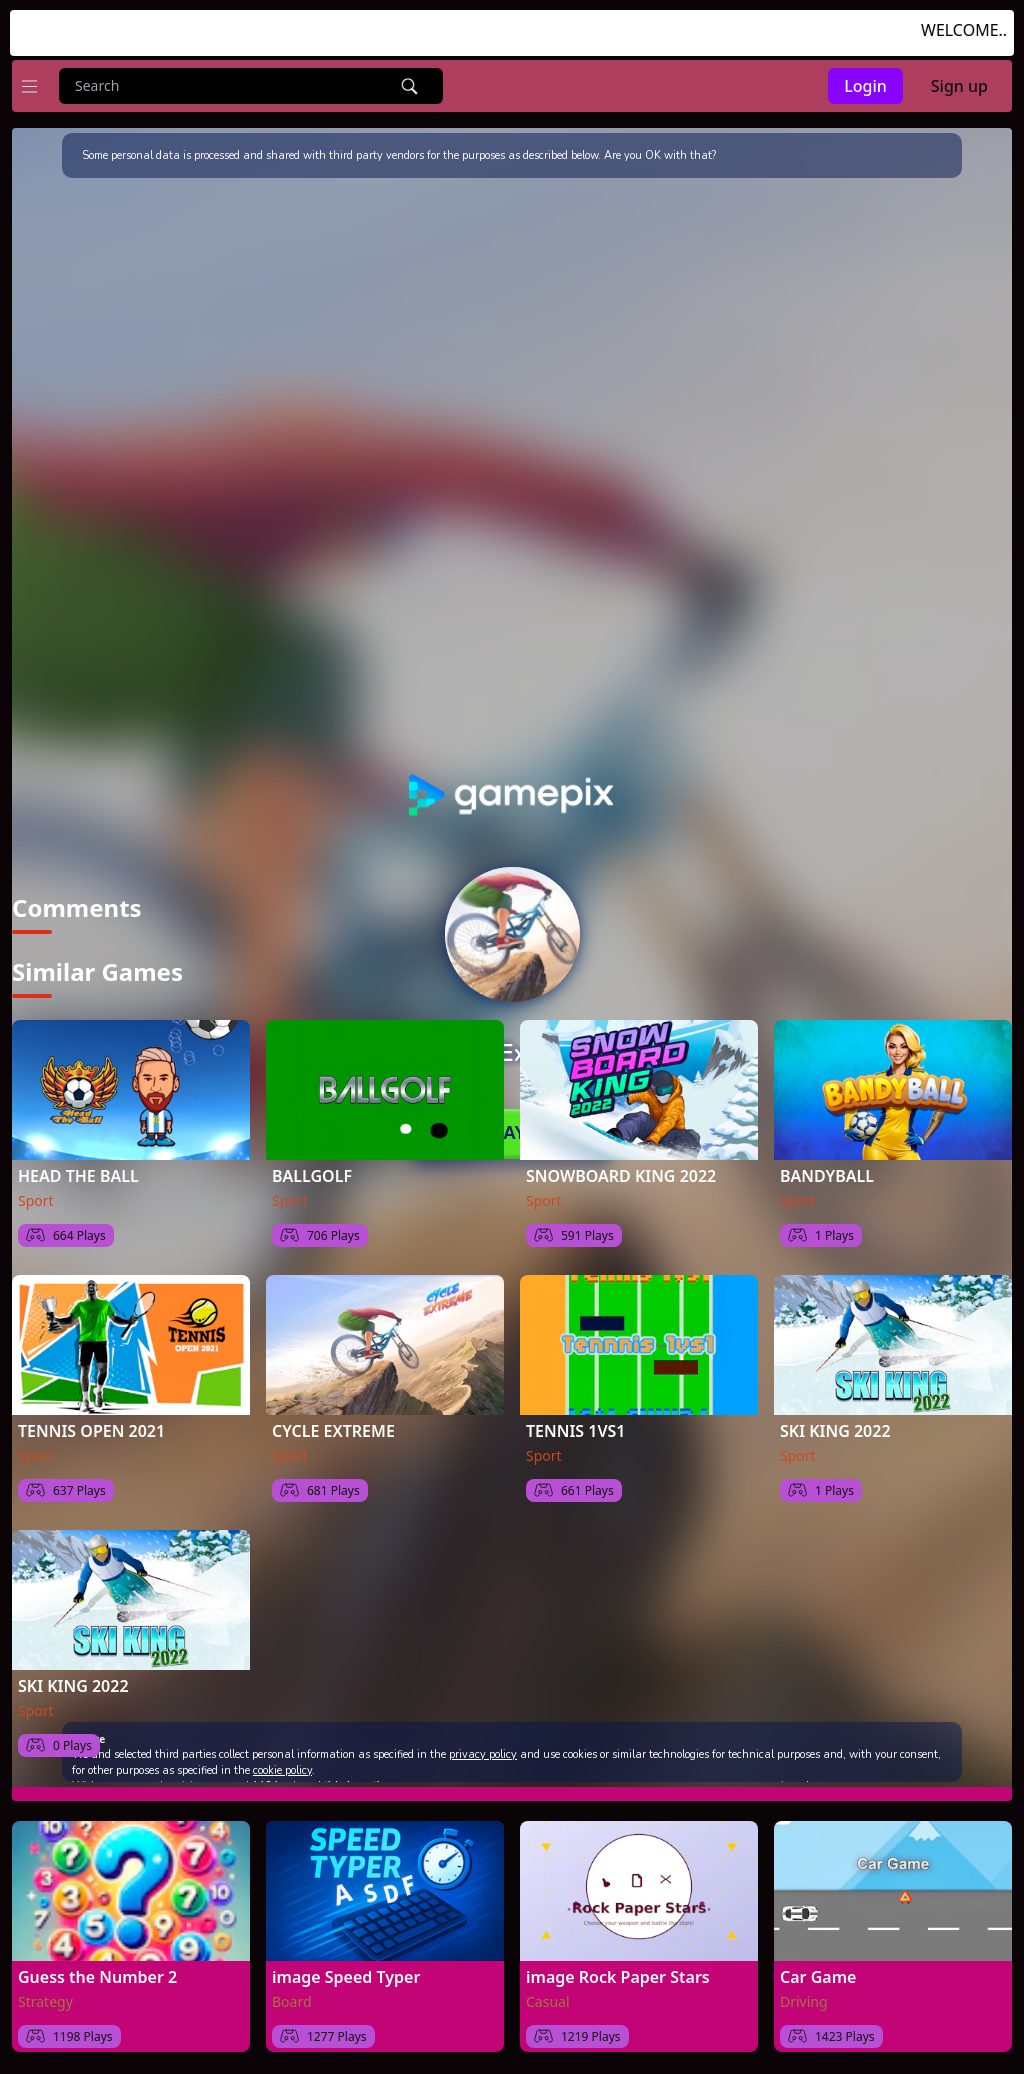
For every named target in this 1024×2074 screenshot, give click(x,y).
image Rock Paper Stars (618, 1967)
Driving (804, 1991)
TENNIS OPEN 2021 (91, 1421)
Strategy (45, 1991)
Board (292, 1991)
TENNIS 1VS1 (576, 1421)
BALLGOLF (312, 1166)
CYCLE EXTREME (333, 1421)
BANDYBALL (827, 1166)
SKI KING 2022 (835, 1421)
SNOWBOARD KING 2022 (621, 1166)
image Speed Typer (346, 1967)
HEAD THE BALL (78, 1166)
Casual (548, 1991)
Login (865, 86)
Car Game (818, 1967)
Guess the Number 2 (97, 1967)
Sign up (959, 86)
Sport (36, 1190)
